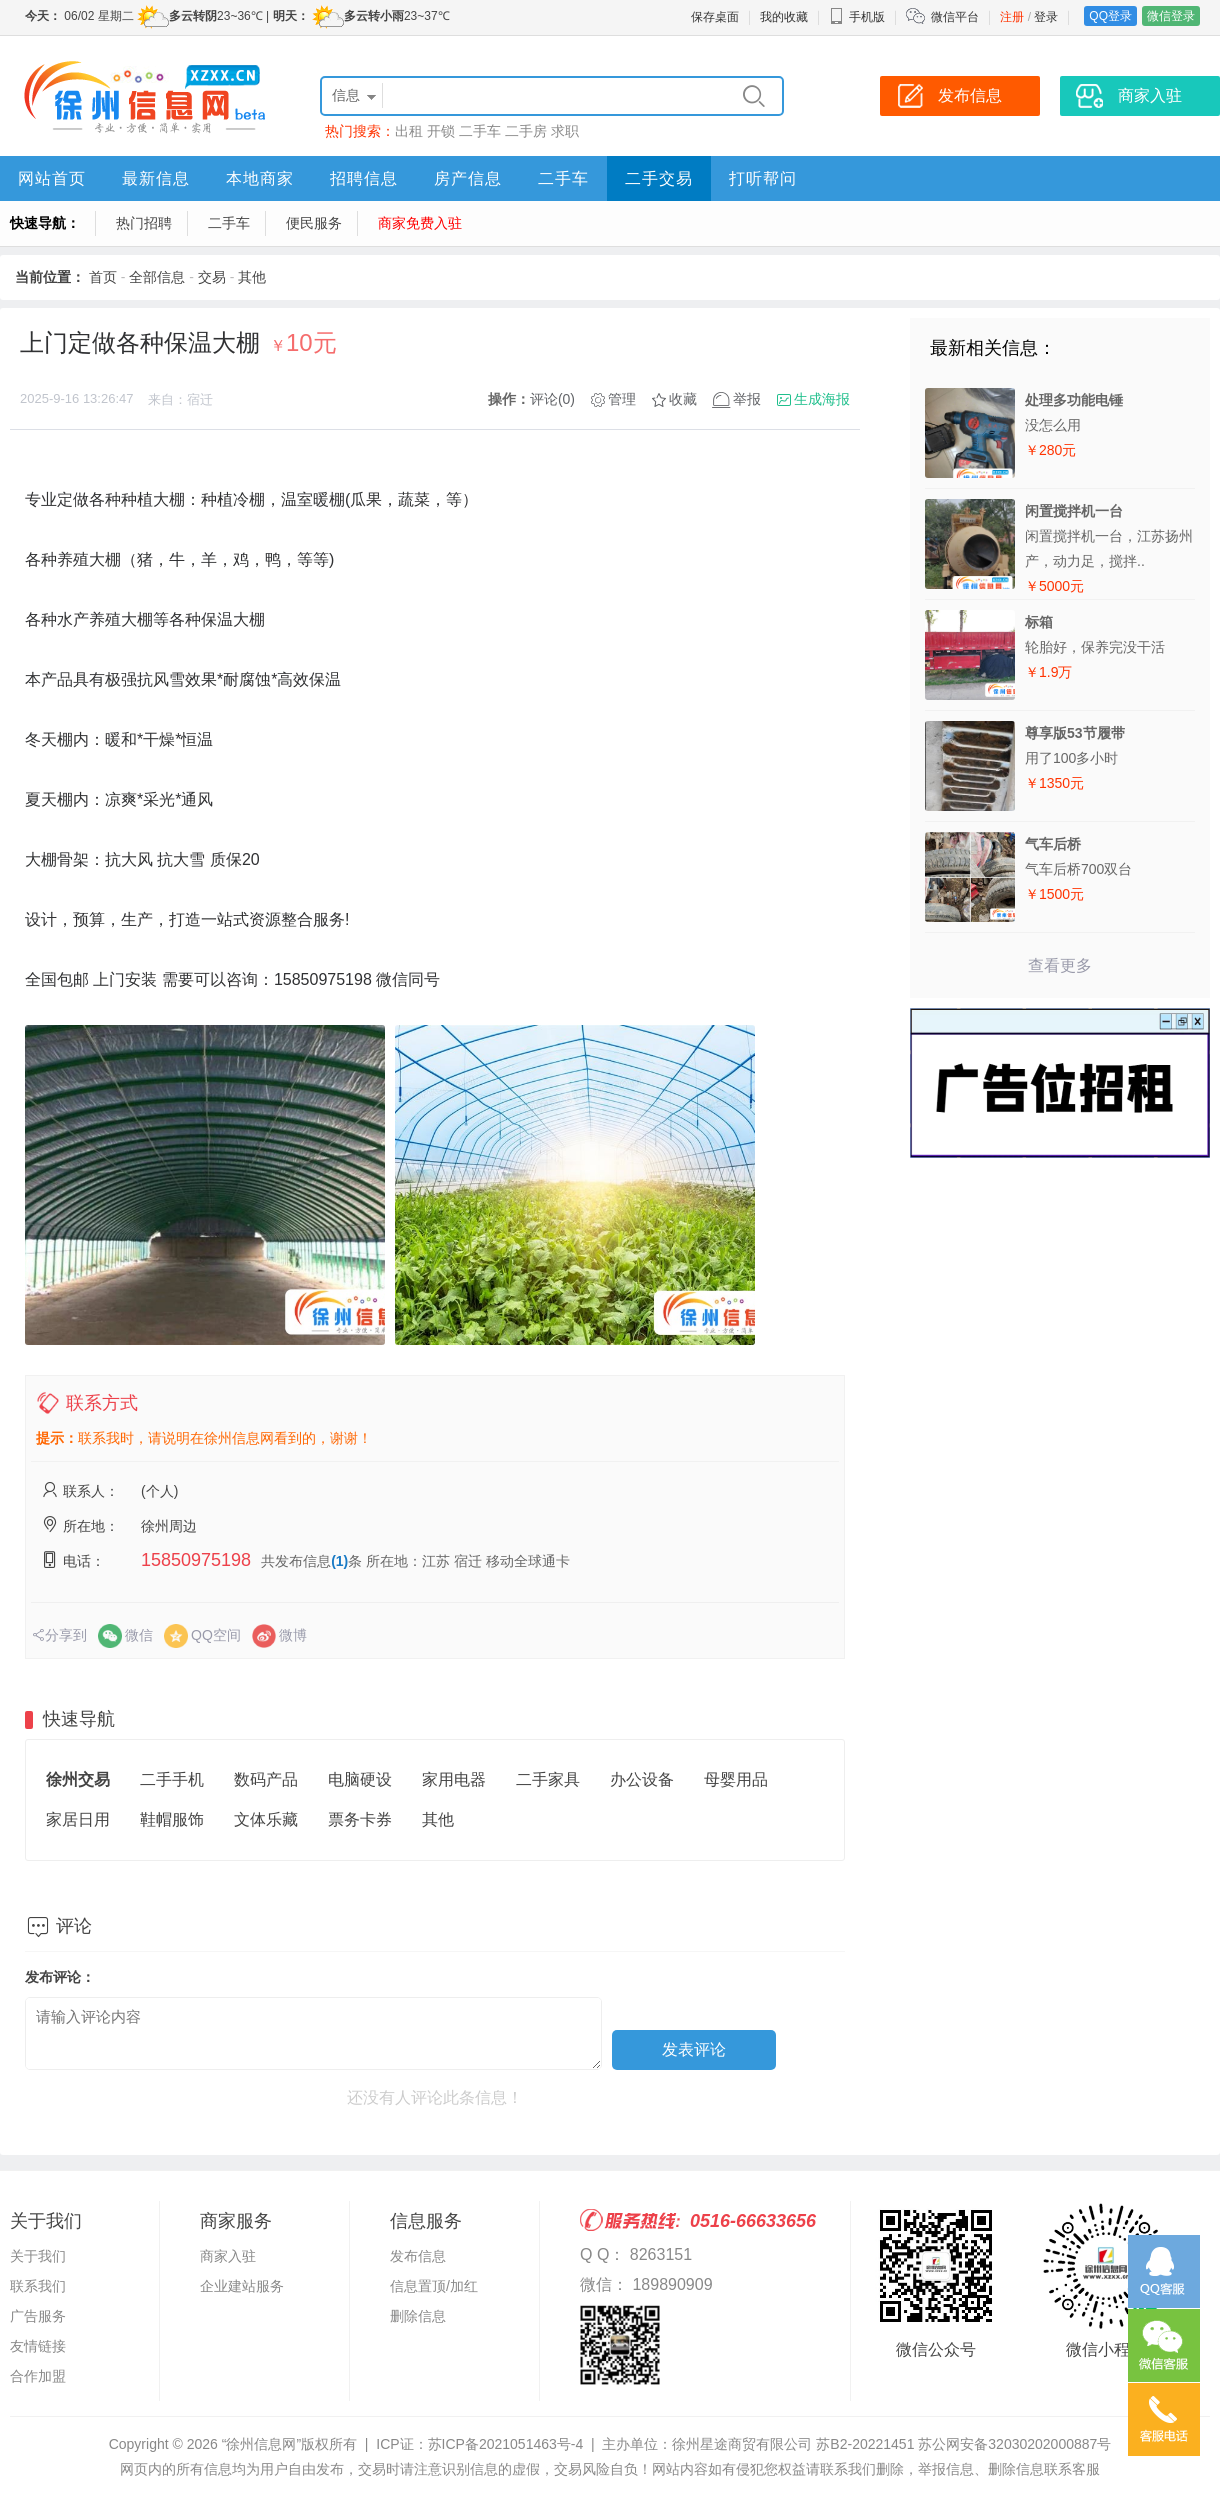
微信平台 (955, 17)
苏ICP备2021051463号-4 (506, 2444)
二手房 (526, 131)
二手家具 (548, 1779)
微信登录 (1171, 16)
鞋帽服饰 (172, 1819)
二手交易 (659, 178)
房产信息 (468, 178)
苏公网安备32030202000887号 (1014, 2444)
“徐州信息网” (261, 2444)
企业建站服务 (242, 2286)
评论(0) (552, 399)
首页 (103, 277)
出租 (409, 131)
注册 (1012, 17)
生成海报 (822, 399)
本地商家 (260, 178)
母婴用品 (736, 1779)
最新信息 (156, 178)
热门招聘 (144, 223)
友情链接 (38, 2346)
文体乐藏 (266, 1819)
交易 (212, 277)
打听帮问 (763, 178)
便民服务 (314, 223)
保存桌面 (715, 17)
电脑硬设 (360, 1779)
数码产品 (266, 1779)
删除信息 (418, 2316)
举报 (747, 399)
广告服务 (38, 2316)
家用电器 (454, 1779)
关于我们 (38, 2256)
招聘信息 (364, 178)
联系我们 (38, 2286)
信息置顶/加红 (434, 2286)
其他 (252, 277)
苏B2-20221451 (865, 2444)
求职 (565, 131)
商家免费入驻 (420, 223)
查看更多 (1060, 965)
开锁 (441, 131)
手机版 (857, 17)
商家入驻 (228, 2256)
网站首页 (52, 178)
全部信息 (157, 277)
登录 (1046, 17)
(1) (339, 1561)
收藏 (683, 399)
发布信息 (418, 2256)
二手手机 (172, 1779)
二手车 (480, 131)
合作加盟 (38, 2376)
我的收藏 (784, 17)
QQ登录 (1110, 16)
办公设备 (642, 1779)
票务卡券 (360, 1819)
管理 (622, 399)
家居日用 (78, 1819)
